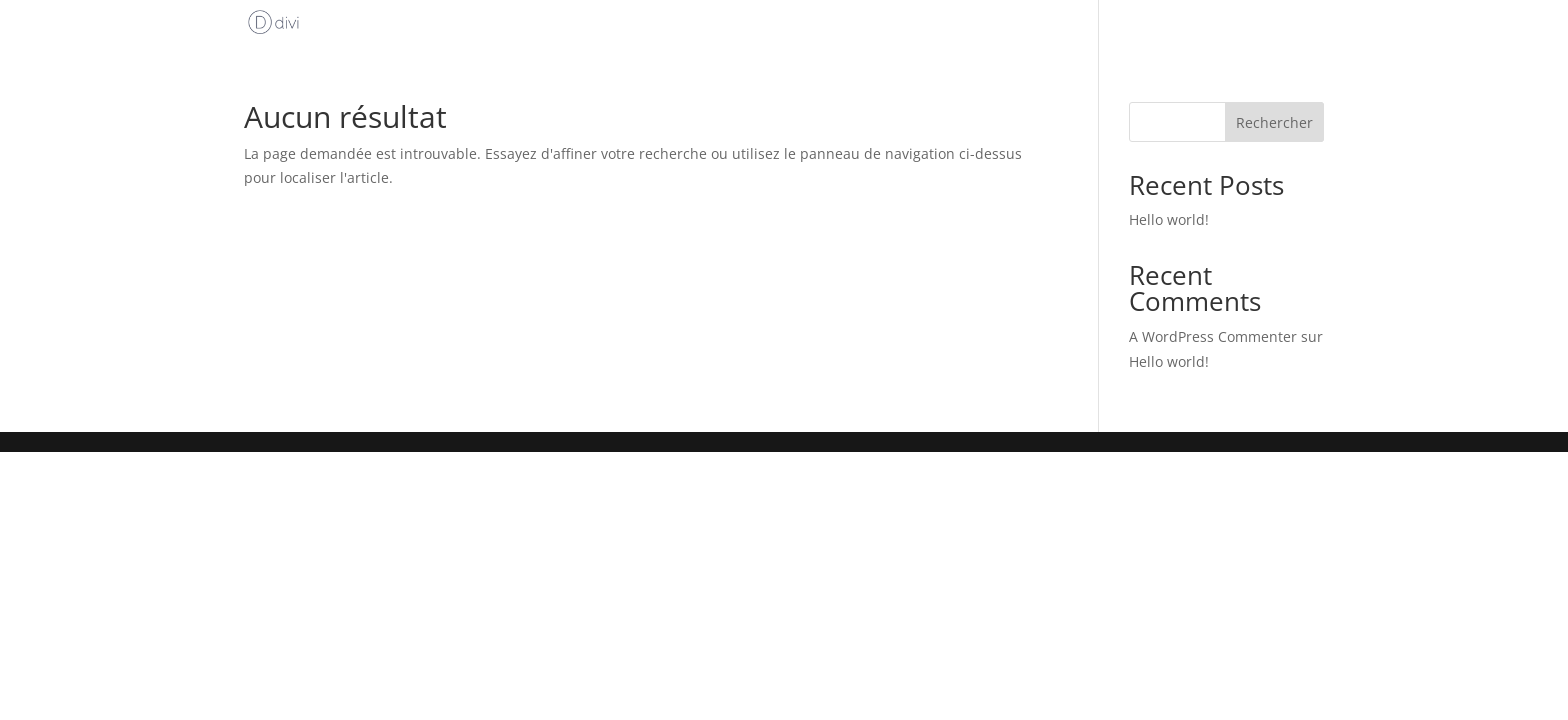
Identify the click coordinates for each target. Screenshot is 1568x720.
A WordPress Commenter (1213, 336)
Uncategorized (1246, 26)
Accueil (1105, 26)
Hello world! (1169, 219)
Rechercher (1274, 122)
